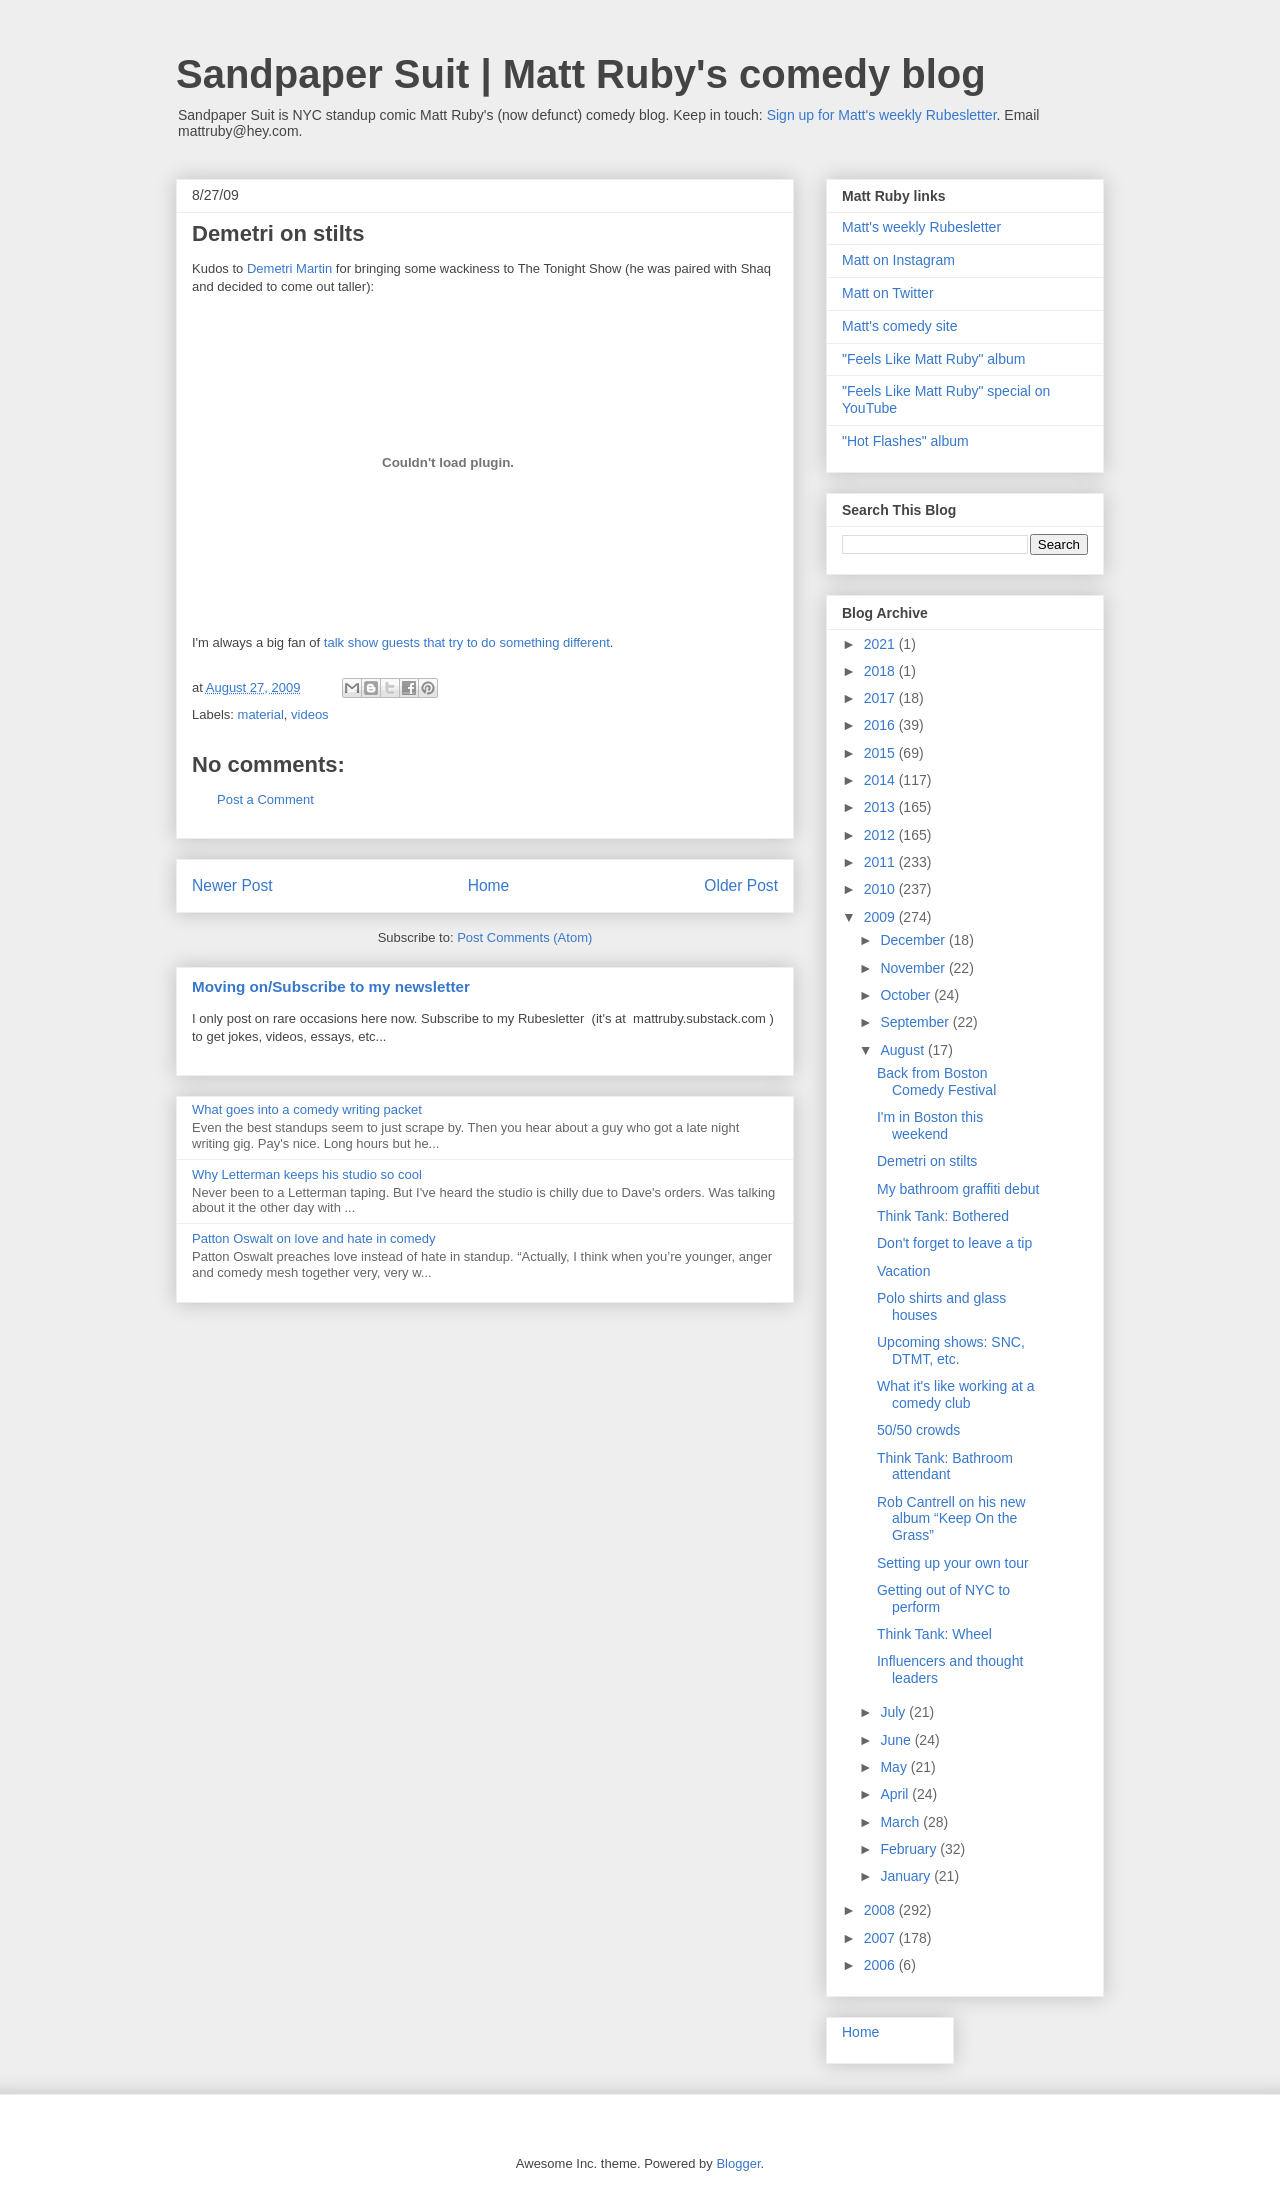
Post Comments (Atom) (524, 937)
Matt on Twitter (888, 293)
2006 (881, 1965)
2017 (881, 698)
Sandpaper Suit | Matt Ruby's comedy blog (581, 74)
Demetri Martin (289, 268)
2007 (881, 1938)
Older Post (741, 885)
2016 (881, 725)
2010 (881, 889)
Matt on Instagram (898, 260)
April (896, 1794)
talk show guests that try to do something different (467, 642)
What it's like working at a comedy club (956, 1394)
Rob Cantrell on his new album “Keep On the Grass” (951, 1519)
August (903, 1050)
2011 (881, 862)
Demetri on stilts (927, 1161)
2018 (881, 671)
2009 (881, 917)
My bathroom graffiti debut (958, 1189)
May (895, 1767)
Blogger (738, 2163)
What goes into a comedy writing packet (307, 1109)
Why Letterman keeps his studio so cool (307, 1174)
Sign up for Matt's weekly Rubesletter (882, 115)
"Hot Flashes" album (905, 441)
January (907, 1876)
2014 (881, 780)
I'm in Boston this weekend (930, 1125)
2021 (881, 644)
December (914, 940)
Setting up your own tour (953, 1563)
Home (489, 885)
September (916, 1022)
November (914, 968)
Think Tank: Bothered (943, 1216)
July (894, 1712)
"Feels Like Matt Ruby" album (933, 359)
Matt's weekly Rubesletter (921, 227)
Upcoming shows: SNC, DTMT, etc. (951, 1350)
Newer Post (232, 885)
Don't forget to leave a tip (954, 1243)
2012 (881, 835)
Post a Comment (265, 799)
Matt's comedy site (900, 326)
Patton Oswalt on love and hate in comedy (314, 1238)
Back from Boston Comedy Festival (936, 1081)
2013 (881, 807)
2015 (881, 753)
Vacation (903, 1271)
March (901, 1822)
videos (310, 714)
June (897, 1740)
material (261, 714)
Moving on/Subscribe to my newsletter (331, 986)
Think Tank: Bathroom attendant (945, 1466)
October (907, 995)
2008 (881, 1910)
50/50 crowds (918, 1430)
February (910, 1849)
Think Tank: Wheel (934, 1634)
